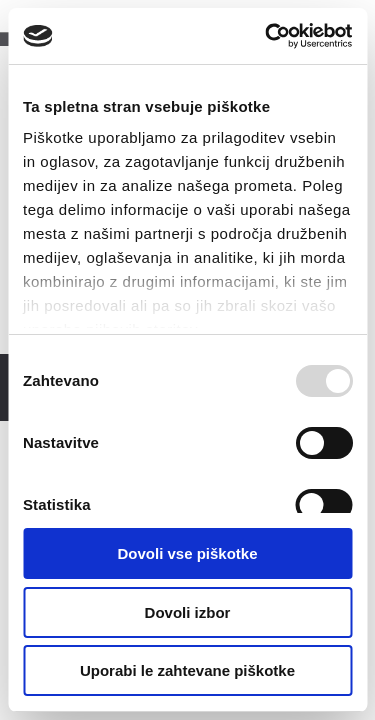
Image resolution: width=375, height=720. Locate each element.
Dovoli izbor (188, 612)
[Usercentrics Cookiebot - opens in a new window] (267, 36)
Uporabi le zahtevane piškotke (187, 670)
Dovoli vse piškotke (187, 553)
